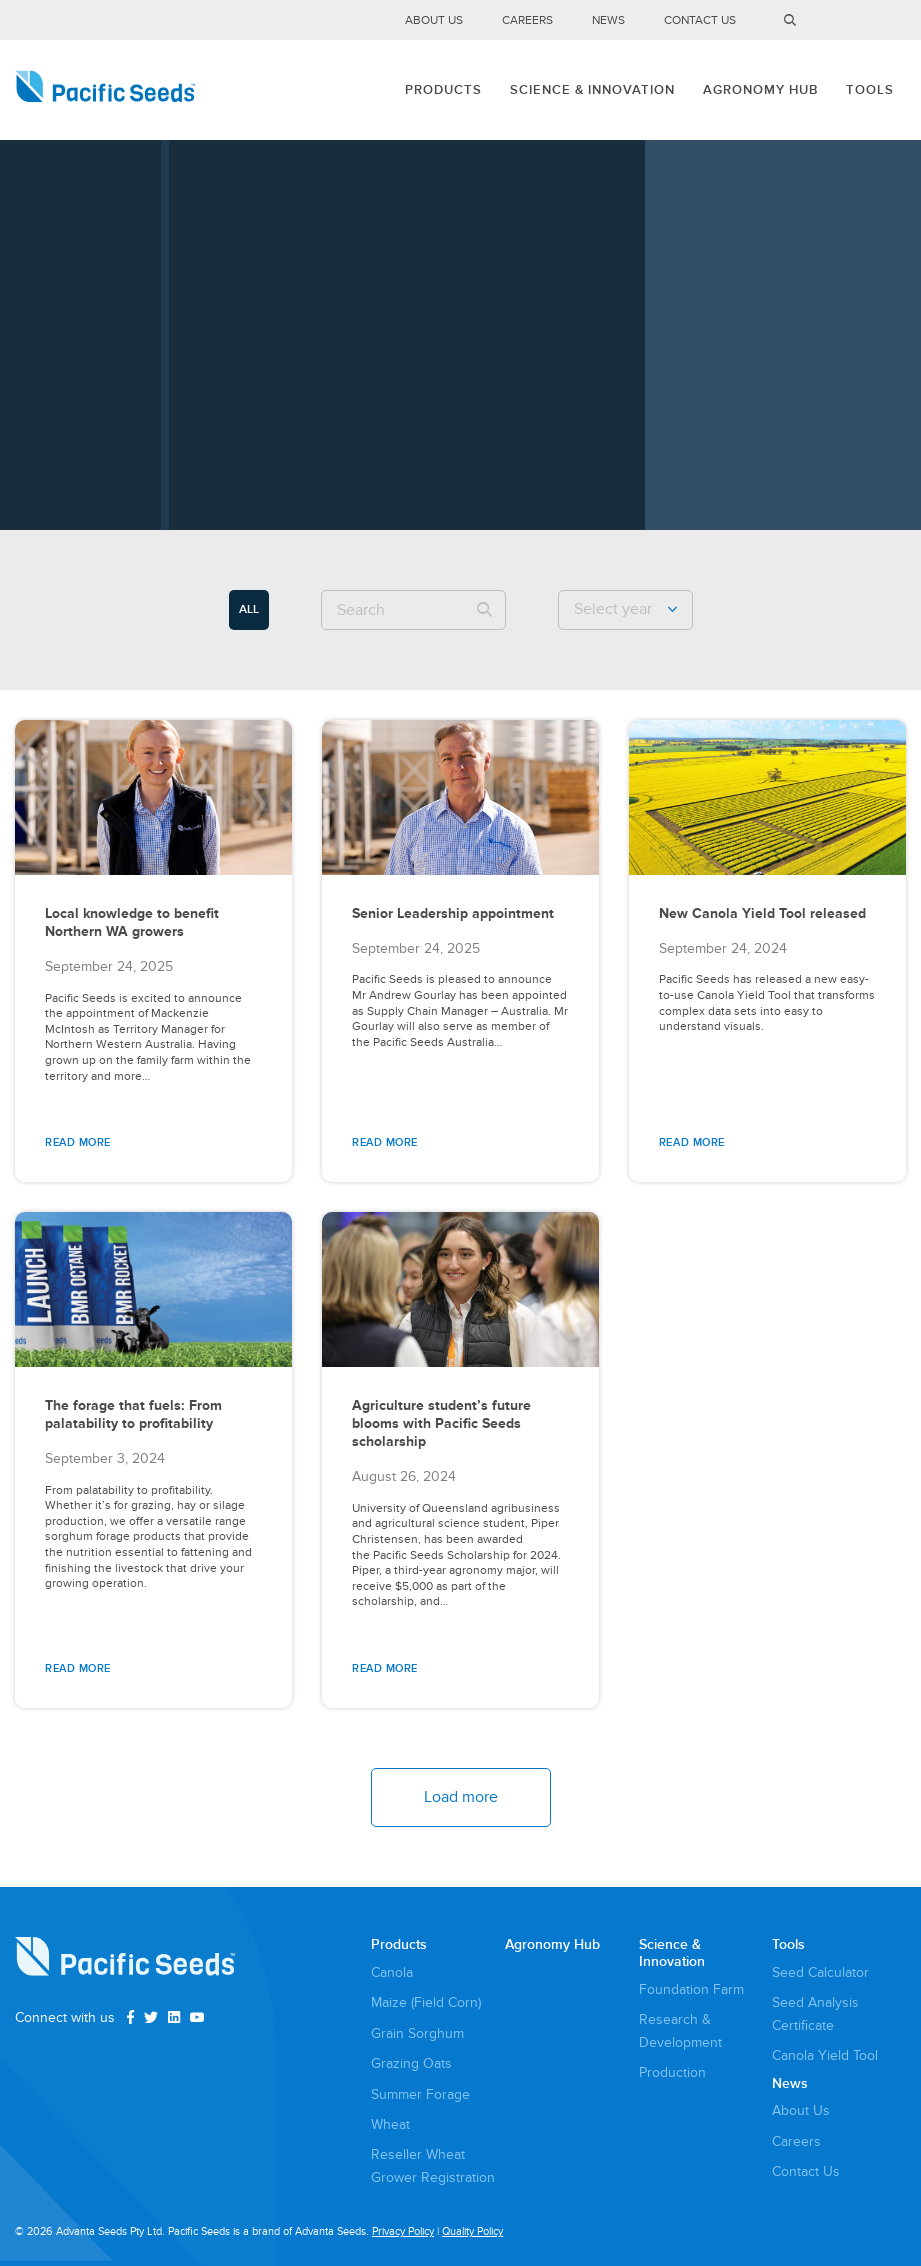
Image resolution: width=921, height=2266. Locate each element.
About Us (434, 20)
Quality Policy (472, 2231)
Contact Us (700, 20)
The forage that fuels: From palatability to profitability (133, 1414)
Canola (392, 1972)
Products (443, 90)
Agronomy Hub (760, 90)
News (608, 20)
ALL (249, 609)
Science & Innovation (592, 90)
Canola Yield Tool (825, 2055)
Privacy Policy (403, 2231)
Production (672, 2072)
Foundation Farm (691, 1989)
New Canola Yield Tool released (762, 913)
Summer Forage (420, 2094)
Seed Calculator (820, 1972)
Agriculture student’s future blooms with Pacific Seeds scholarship (441, 1423)
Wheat (390, 2124)
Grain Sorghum (417, 2033)
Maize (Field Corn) (426, 2002)
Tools (870, 90)
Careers (527, 20)
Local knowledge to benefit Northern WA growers (132, 922)
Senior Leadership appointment (453, 913)
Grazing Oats (411, 2063)
